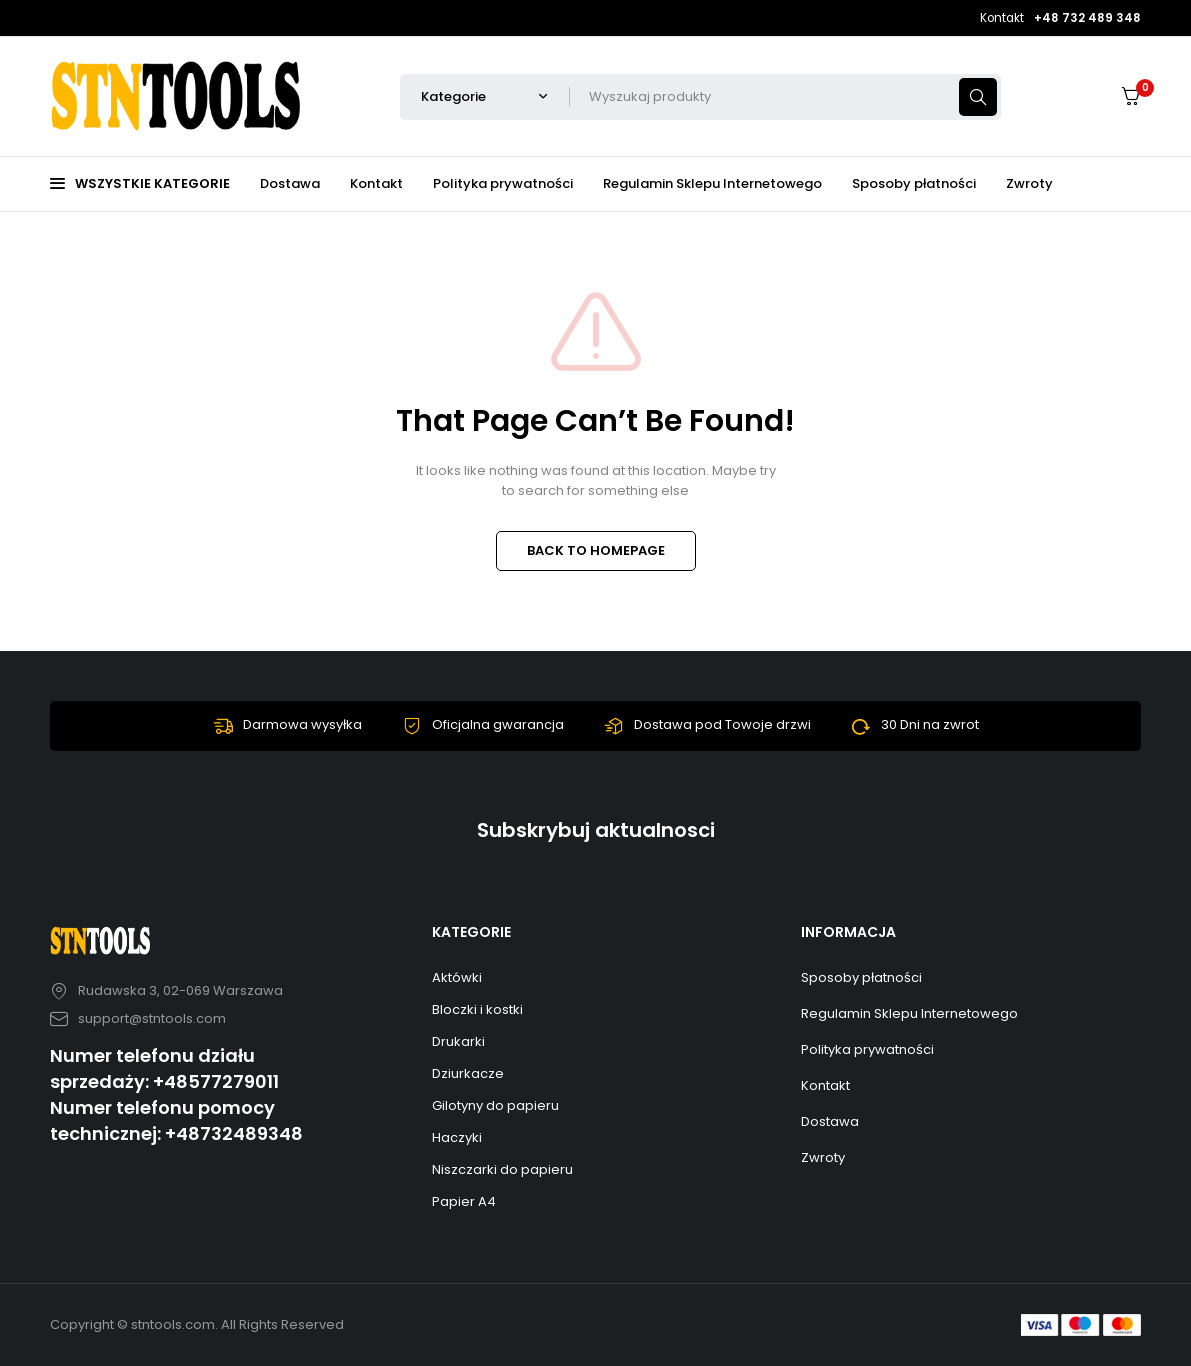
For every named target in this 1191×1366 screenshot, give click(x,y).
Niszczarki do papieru (502, 1169)
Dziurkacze (468, 1073)
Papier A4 (464, 1201)
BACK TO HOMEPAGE (596, 550)
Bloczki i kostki (477, 1009)
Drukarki (458, 1041)
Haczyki (457, 1137)
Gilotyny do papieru (495, 1105)
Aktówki (457, 977)
